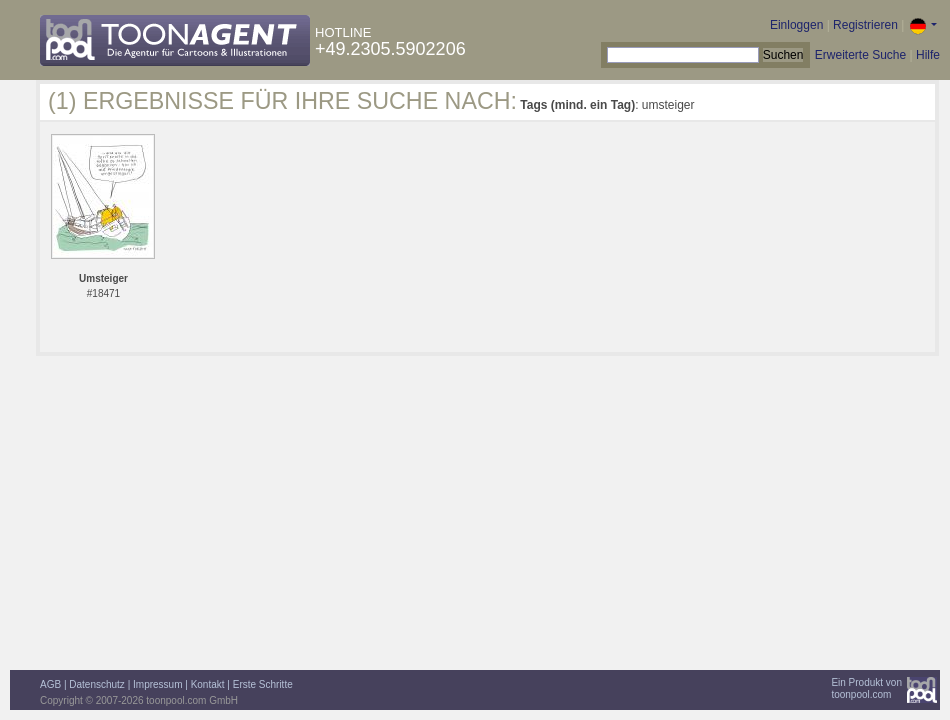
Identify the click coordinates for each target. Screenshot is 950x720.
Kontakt (208, 684)
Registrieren (865, 25)
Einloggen (796, 25)
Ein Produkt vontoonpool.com (866, 688)
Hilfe (928, 55)
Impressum (157, 684)
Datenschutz (97, 684)
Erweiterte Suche (860, 55)
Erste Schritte (263, 684)
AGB (50, 684)
